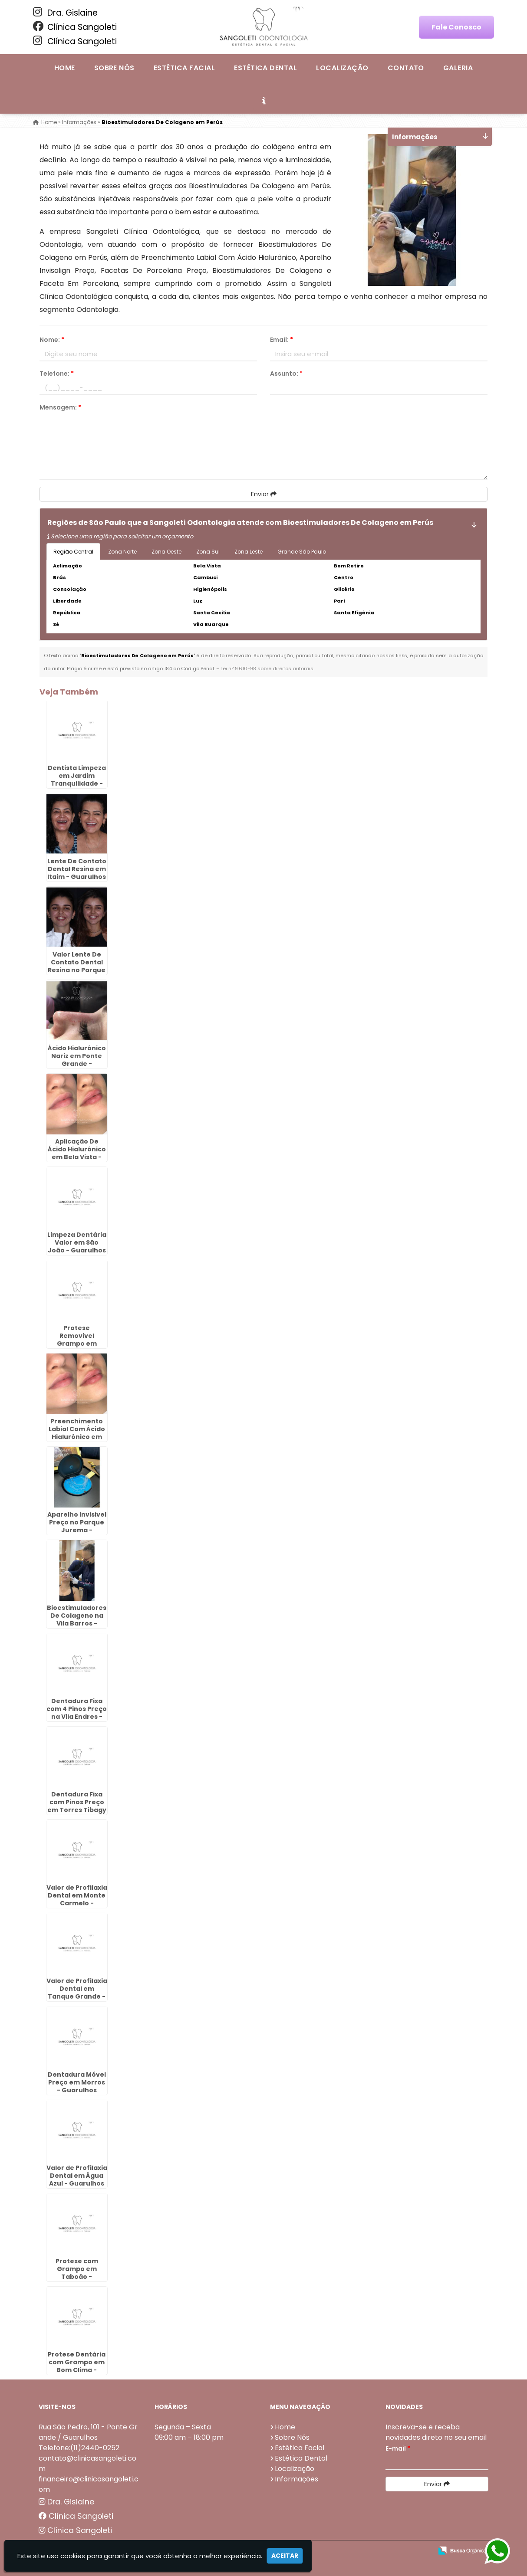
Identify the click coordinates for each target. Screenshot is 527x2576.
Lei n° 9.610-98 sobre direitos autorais (267, 668)
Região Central (73, 551)
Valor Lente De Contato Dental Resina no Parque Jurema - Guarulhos (76, 970)
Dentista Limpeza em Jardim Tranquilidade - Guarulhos (77, 780)
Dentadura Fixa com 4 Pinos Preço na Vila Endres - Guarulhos (76, 1713)
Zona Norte (122, 551)
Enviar (264, 494)
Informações (296, 2479)
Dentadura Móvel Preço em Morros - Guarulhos (77, 2082)
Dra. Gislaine (65, 13)
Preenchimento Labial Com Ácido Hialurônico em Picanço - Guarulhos (77, 1437)
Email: (281, 339)
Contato (406, 68)
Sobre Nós (114, 68)
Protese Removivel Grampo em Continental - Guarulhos (76, 1343)
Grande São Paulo (301, 551)
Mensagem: (60, 407)
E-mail (397, 2448)
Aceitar (284, 2555)
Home (64, 68)
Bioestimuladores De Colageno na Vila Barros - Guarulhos (76, 1619)
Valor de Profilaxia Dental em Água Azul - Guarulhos (76, 2175)
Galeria (458, 68)
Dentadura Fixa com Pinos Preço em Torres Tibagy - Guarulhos (76, 1806)
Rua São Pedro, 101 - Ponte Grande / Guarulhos (88, 2432)
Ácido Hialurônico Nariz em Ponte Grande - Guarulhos (77, 1060)
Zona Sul (208, 551)
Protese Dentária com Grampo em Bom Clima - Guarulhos (76, 2366)
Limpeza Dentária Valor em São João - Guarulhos (76, 1242)
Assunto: (286, 373)
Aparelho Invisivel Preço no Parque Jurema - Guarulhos (76, 1526)
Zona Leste (248, 551)
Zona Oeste (166, 551)
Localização (342, 68)
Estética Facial (184, 68)
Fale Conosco (456, 27)
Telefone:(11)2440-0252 (79, 2448)
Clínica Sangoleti (75, 27)
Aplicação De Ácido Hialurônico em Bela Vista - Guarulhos (77, 1153)
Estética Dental (265, 68)
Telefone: (57, 373)
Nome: (52, 339)
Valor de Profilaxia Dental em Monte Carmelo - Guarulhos (76, 1899)
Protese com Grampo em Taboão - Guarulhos (77, 2273)
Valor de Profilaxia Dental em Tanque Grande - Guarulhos (76, 1992)
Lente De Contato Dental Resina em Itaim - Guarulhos (76, 869)
